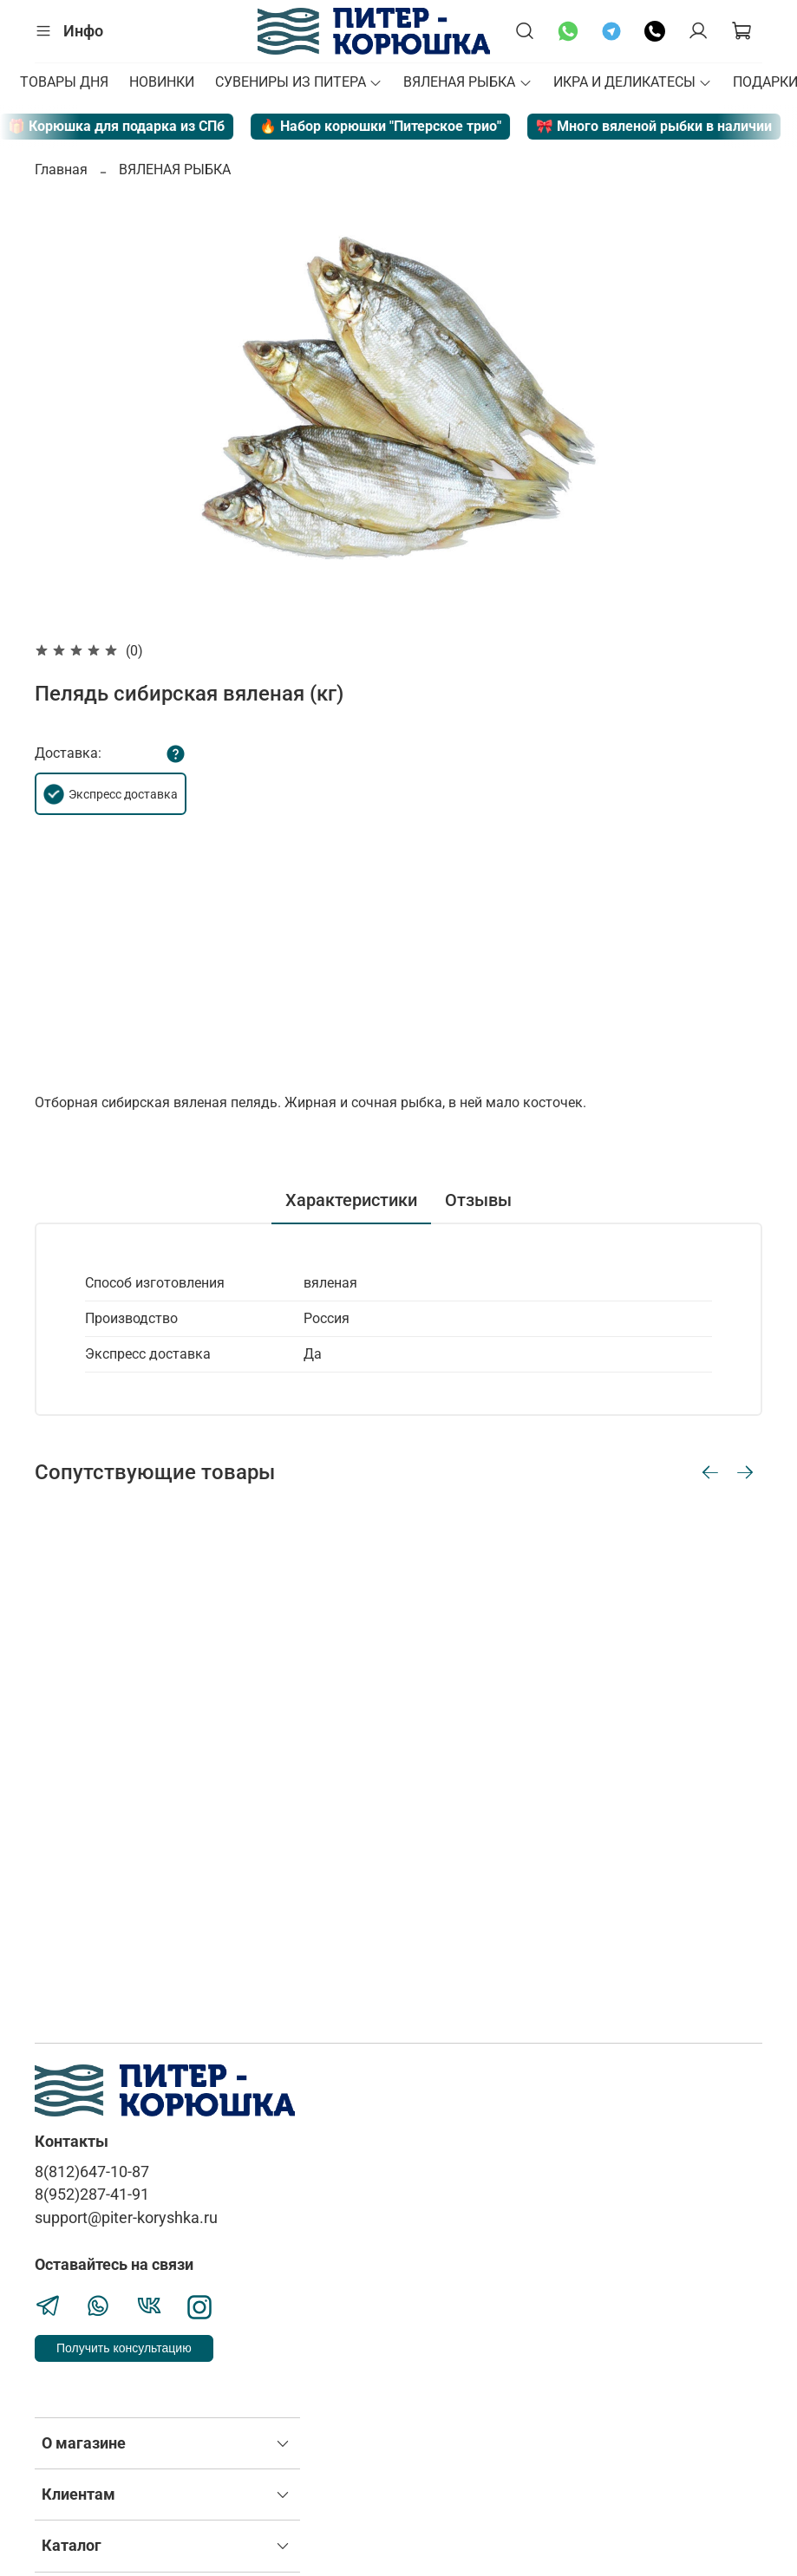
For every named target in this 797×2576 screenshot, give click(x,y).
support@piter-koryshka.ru (126, 2218)
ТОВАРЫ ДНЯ (64, 82)
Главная (61, 169)
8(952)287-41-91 (92, 2194)
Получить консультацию (124, 2348)
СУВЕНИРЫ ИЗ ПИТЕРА (298, 82)
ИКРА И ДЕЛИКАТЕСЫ (632, 82)
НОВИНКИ (161, 82)
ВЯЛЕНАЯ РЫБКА (467, 82)
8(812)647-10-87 (92, 2172)
